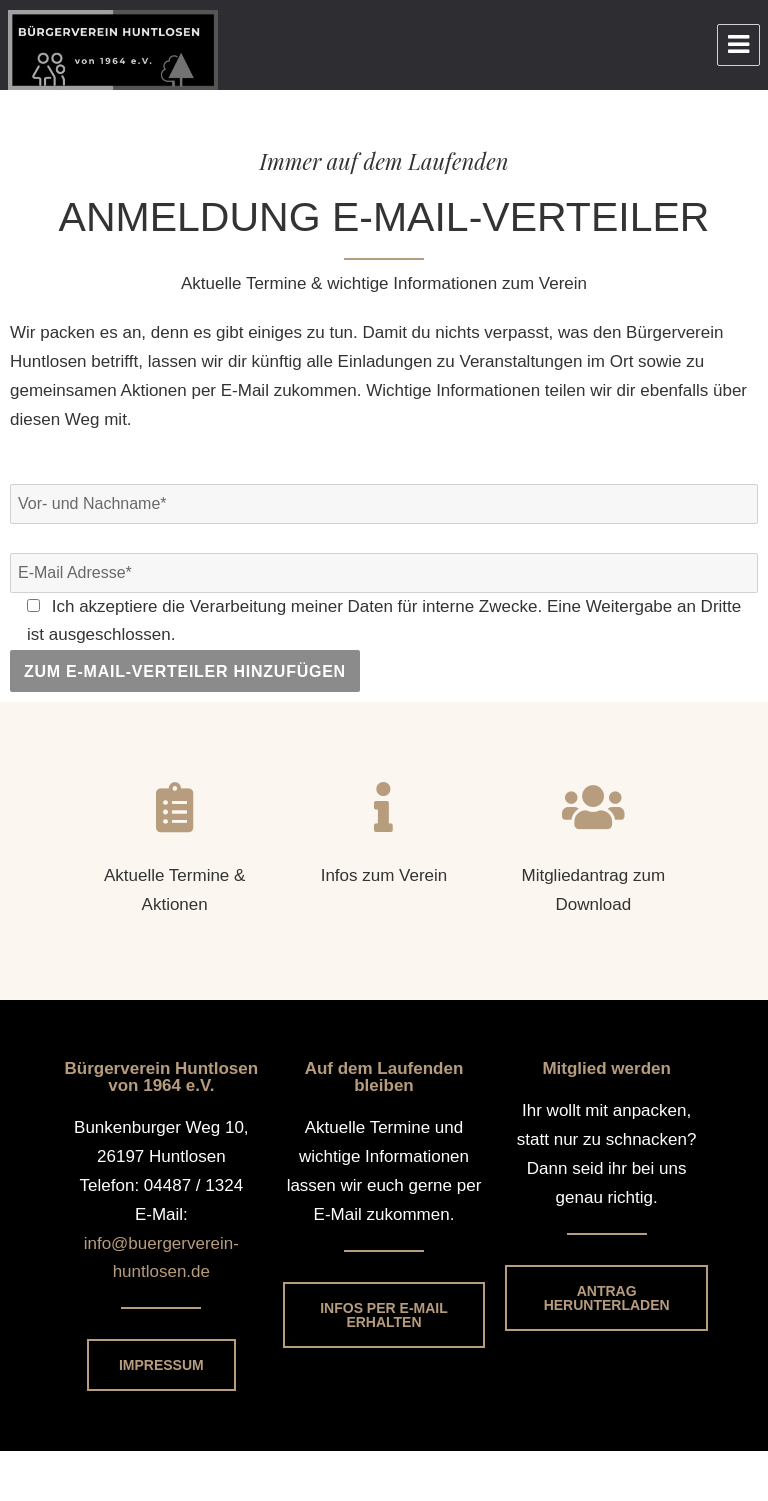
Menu (738, 45)
